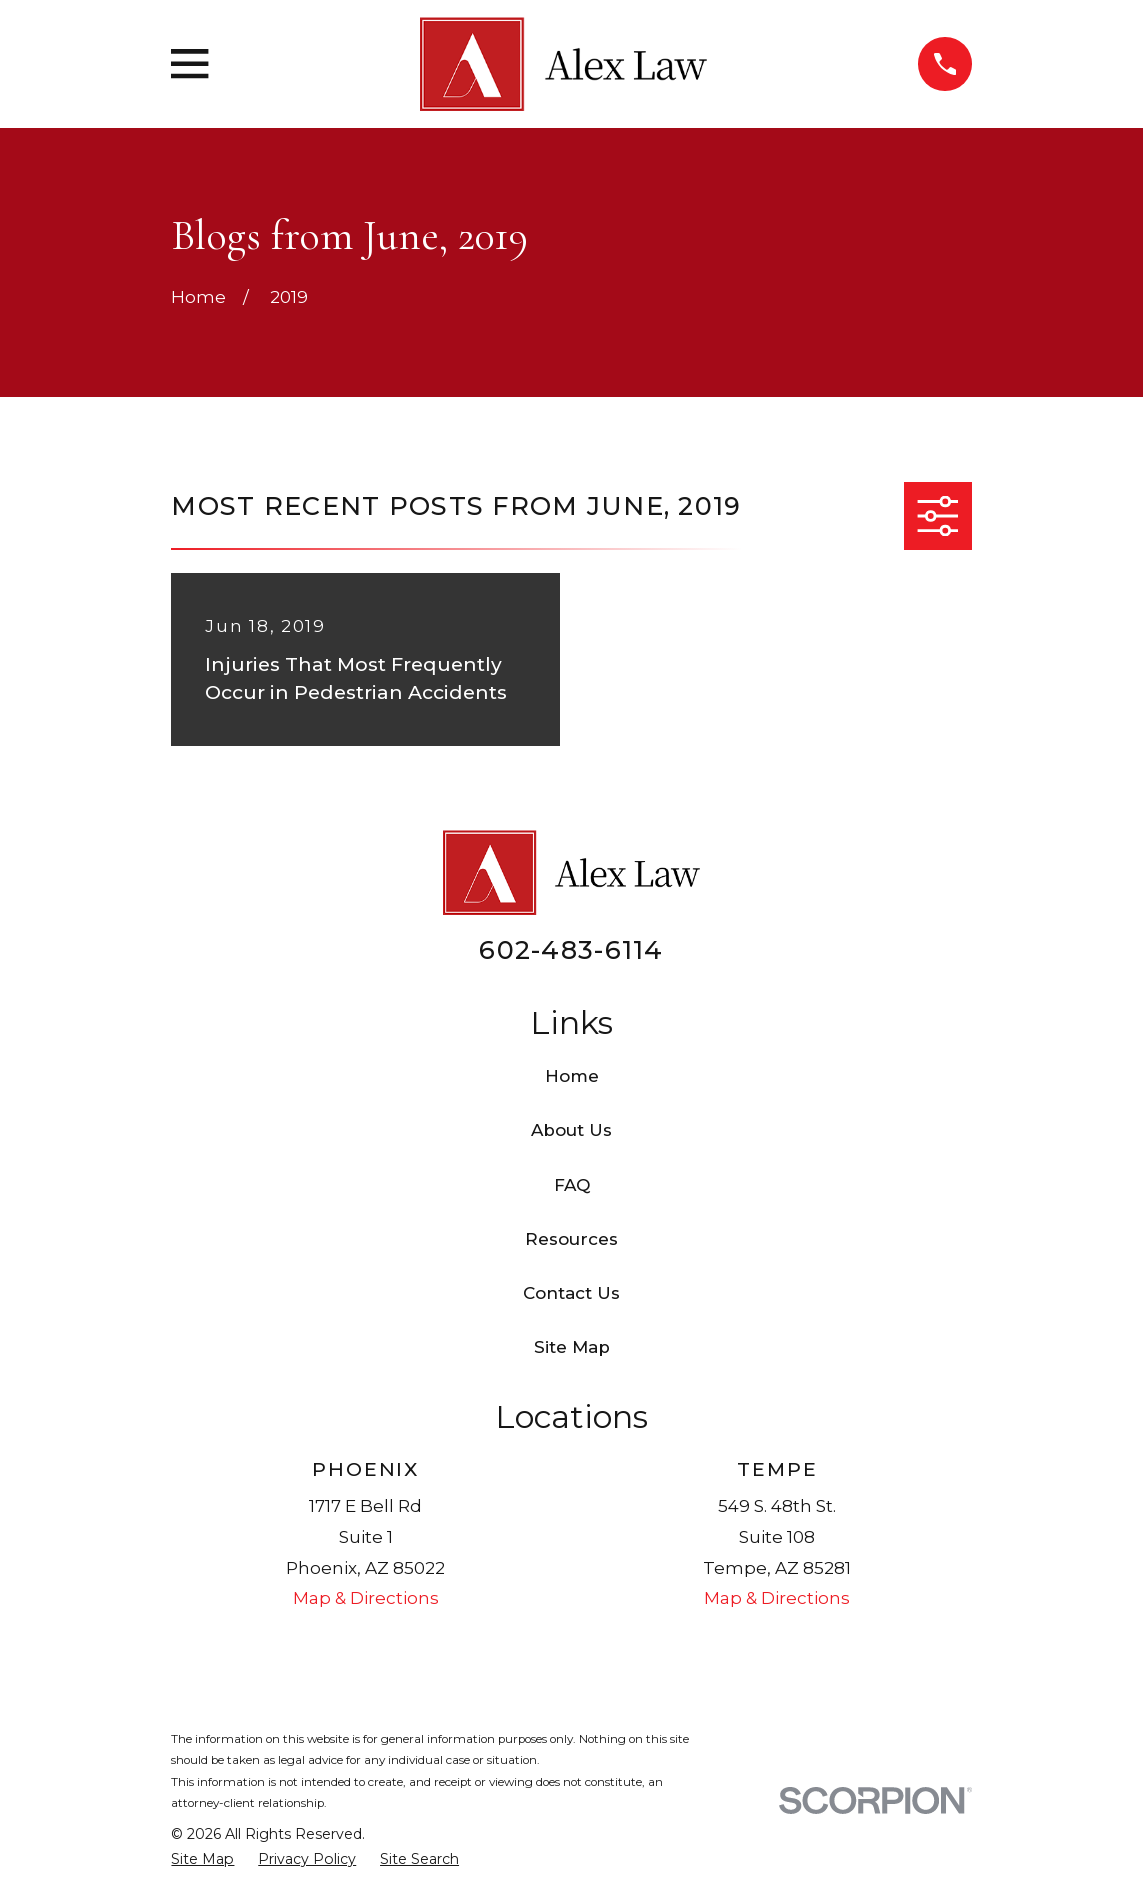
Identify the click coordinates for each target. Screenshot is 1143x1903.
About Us (571, 1130)
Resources (571, 1239)
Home (572, 1076)
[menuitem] (202, 1860)
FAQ (572, 1185)
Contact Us (571, 1293)
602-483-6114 (571, 949)
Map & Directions (366, 1598)
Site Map (572, 1347)
